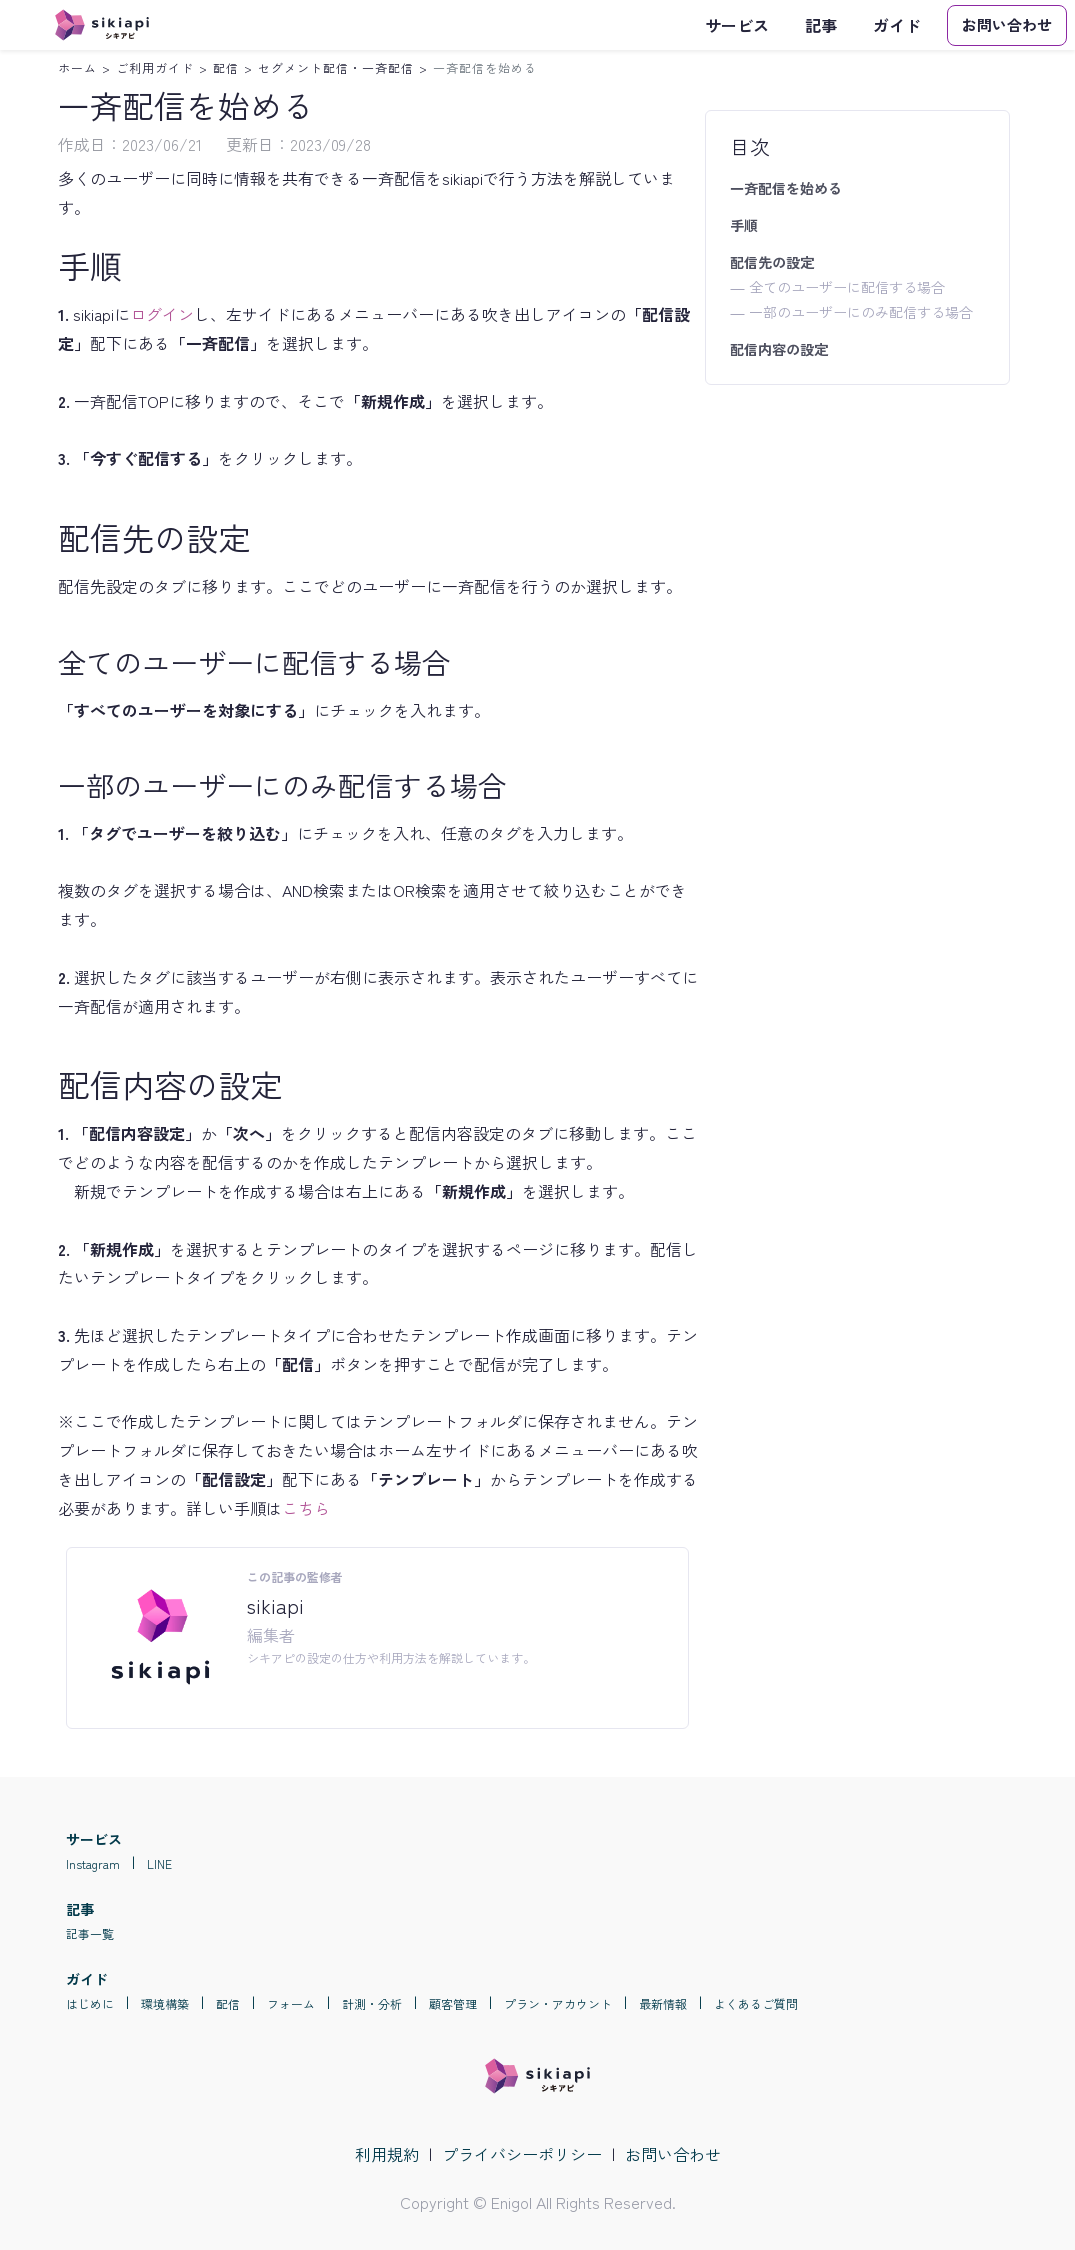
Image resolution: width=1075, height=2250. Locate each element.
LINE (159, 1863)
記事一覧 (90, 1933)
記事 (821, 25)
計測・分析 (372, 2003)
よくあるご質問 (756, 2003)
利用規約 (387, 2154)
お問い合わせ (673, 2154)
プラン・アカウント (558, 2003)
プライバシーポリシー (522, 2154)
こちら (306, 1508)
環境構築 (165, 2003)
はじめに (90, 2003)
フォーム (291, 2003)
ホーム (77, 67)
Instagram (93, 1863)
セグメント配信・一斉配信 (336, 67)
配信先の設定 (772, 262)
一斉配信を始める (485, 67)
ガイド (897, 25)
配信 (226, 67)
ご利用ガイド (155, 67)
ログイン (162, 314)
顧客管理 (453, 2003)
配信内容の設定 (779, 349)
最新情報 (663, 2003)
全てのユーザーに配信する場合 (847, 287)
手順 (744, 225)
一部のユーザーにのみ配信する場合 (861, 312)
